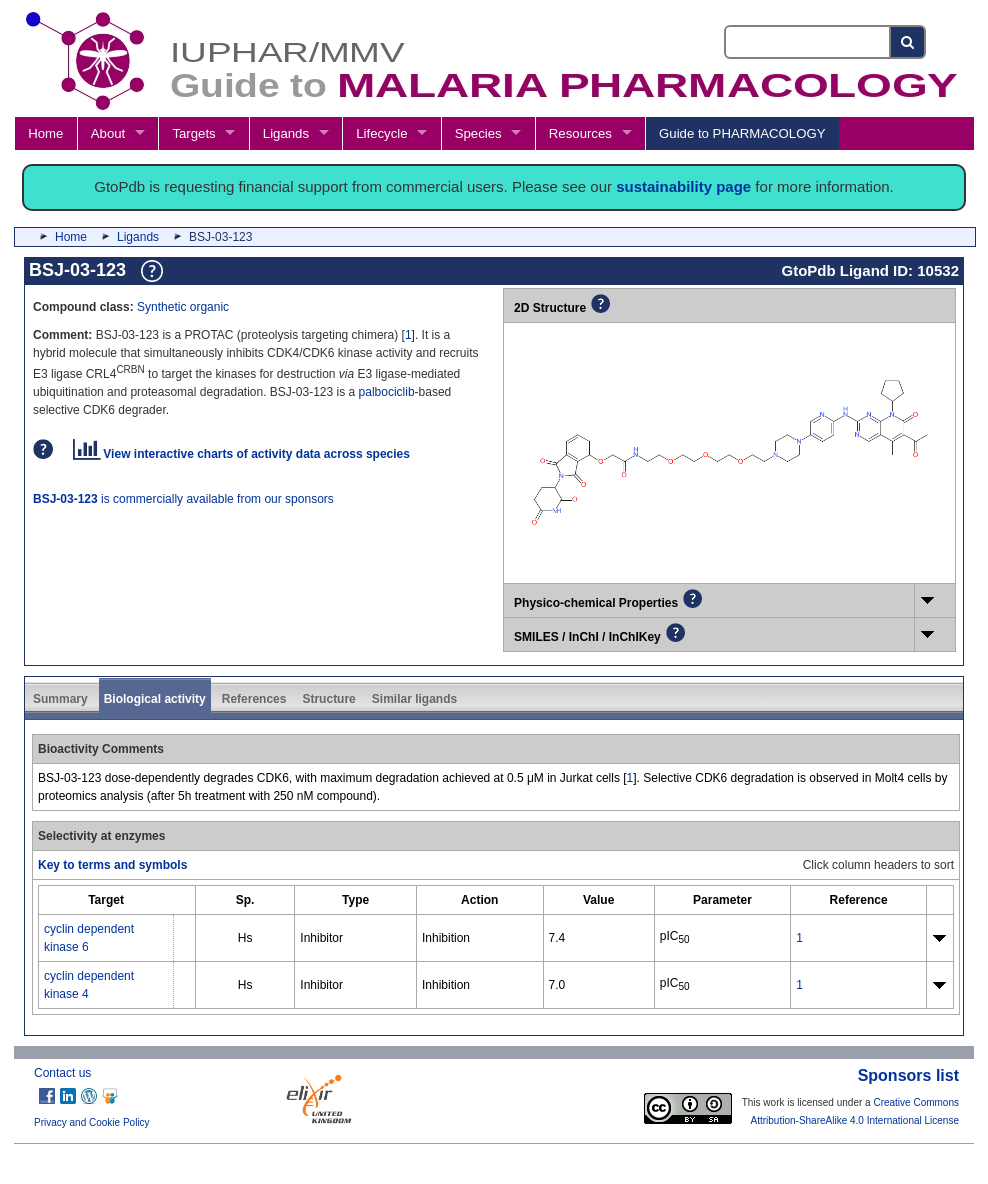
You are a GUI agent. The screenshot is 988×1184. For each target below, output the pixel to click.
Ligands (286, 133)
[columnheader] (106, 899)
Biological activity (155, 699)
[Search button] (908, 42)
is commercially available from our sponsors (183, 499)
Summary (60, 699)
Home (45, 133)
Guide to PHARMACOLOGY (742, 133)
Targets (193, 133)
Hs (245, 938)
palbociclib (387, 392)
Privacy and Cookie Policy (92, 1122)
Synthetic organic (183, 307)
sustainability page (683, 186)
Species (478, 133)
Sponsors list (908, 1075)
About (108, 133)
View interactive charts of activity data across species (241, 454)
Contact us (62, 1073)
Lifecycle (381, 133)
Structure (328, 699)
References (254, 699)
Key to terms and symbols (112, 865)
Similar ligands (414, 699)
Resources (580, 133)
